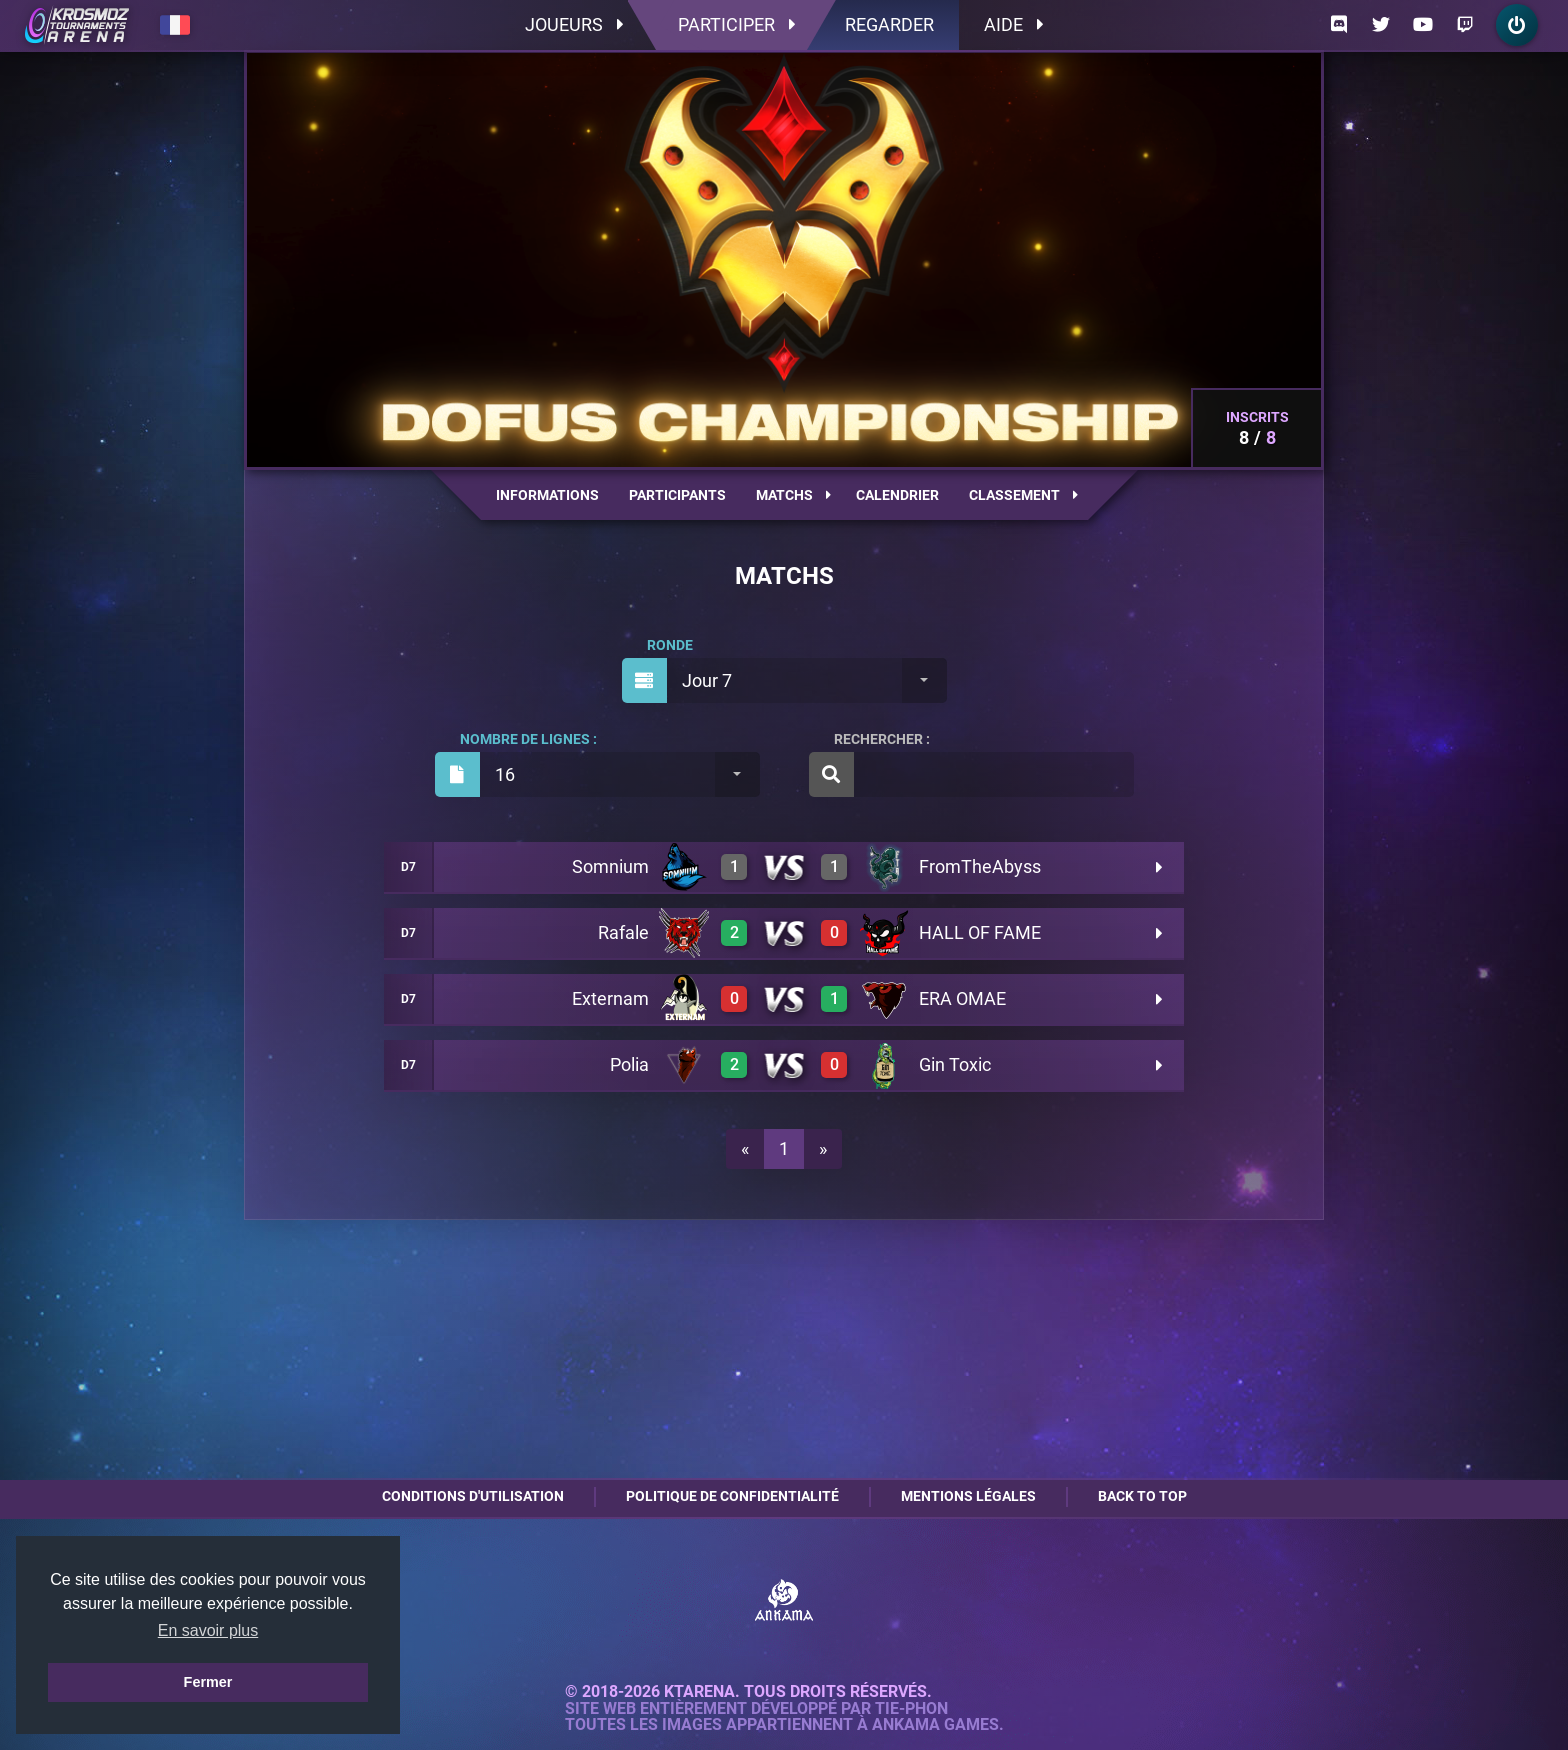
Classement (1023, 495)
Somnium (610, 866)
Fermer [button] (208, 1682)
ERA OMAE (962, 998)
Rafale (623, 932)
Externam (610, 998)
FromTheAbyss (980, 866)
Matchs (793, 495)
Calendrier (897, 495)
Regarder (889, 24)
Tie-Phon (911, 1709)
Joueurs (574, 24)
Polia (629, 1064)
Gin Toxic (955, 1064)
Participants (677, 495)
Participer (736, 24)
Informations (547, 495)
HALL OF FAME (980, 932)
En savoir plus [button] (208, 1630)
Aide (1013, 24)
